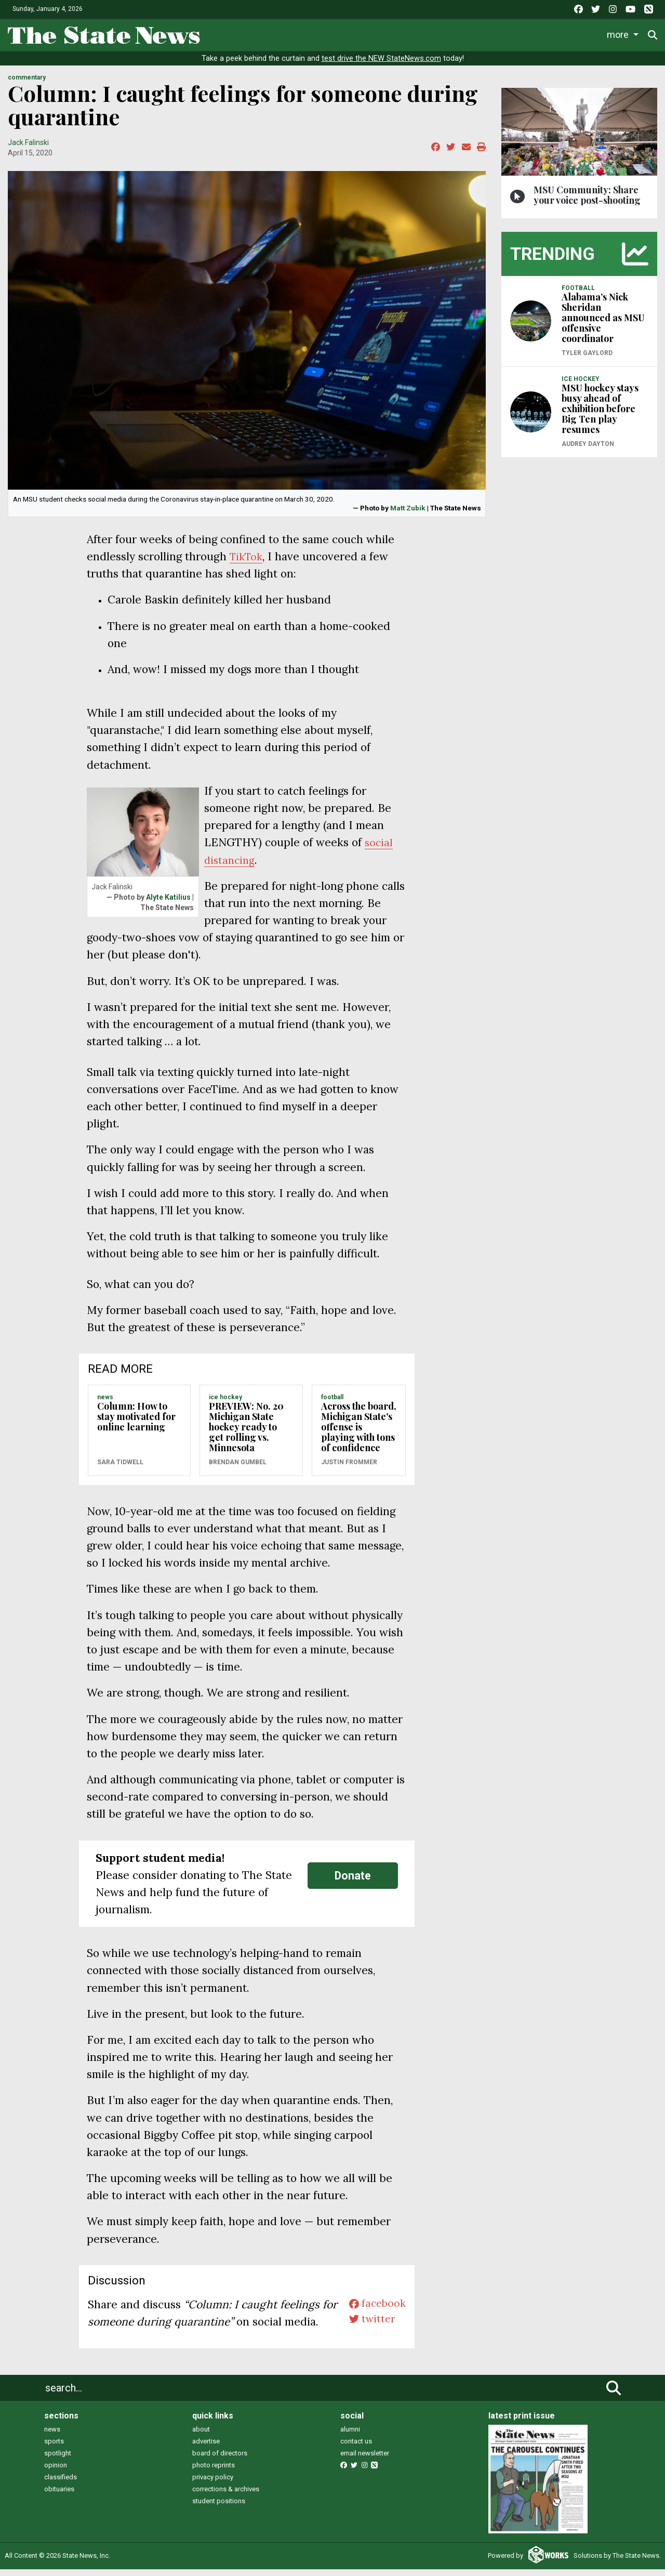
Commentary (431, 33)
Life (261, 33)
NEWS (105, 1404)
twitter (369, 2329)
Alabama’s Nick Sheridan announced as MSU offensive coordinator (603, 325)
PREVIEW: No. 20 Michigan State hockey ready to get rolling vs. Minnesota (246, 1434)
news (52, 2436)
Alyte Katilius (168, 904)
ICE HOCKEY (225, 1404)
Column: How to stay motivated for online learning (136, 1423)
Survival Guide (362, 33)
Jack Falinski (28, 149)
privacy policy (212, 2484)
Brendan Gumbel (238, 1469)
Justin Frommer (349, 1469)
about (201, 2436)
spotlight (57, 2460)
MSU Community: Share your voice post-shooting (587, 201)
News (222, 33)
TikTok (247, 564)
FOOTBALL (332, 1404)
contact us (356, 2448)
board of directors (219, 2460)
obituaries (59, 2496)
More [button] (620, 33)
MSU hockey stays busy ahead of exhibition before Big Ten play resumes (600, 416)
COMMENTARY (27, 84)
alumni (350, 2436)
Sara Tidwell (120, 1469)
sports (54, 2448)
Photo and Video (562, 33)
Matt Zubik (407, 514)
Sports (300, 33)
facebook (375, 2312)
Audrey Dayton (588, 450)
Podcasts (495, 33)
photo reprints (213, 2472)
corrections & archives (225, 2496)
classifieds (60, 2484)
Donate (353, 1882)
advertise (206, 2448)
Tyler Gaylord (587, 359)
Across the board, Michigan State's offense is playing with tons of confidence (358, 1434)
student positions (218, 2508)
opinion (55, 2472)
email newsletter (364, 2460)
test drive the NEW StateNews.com (381, 65)
